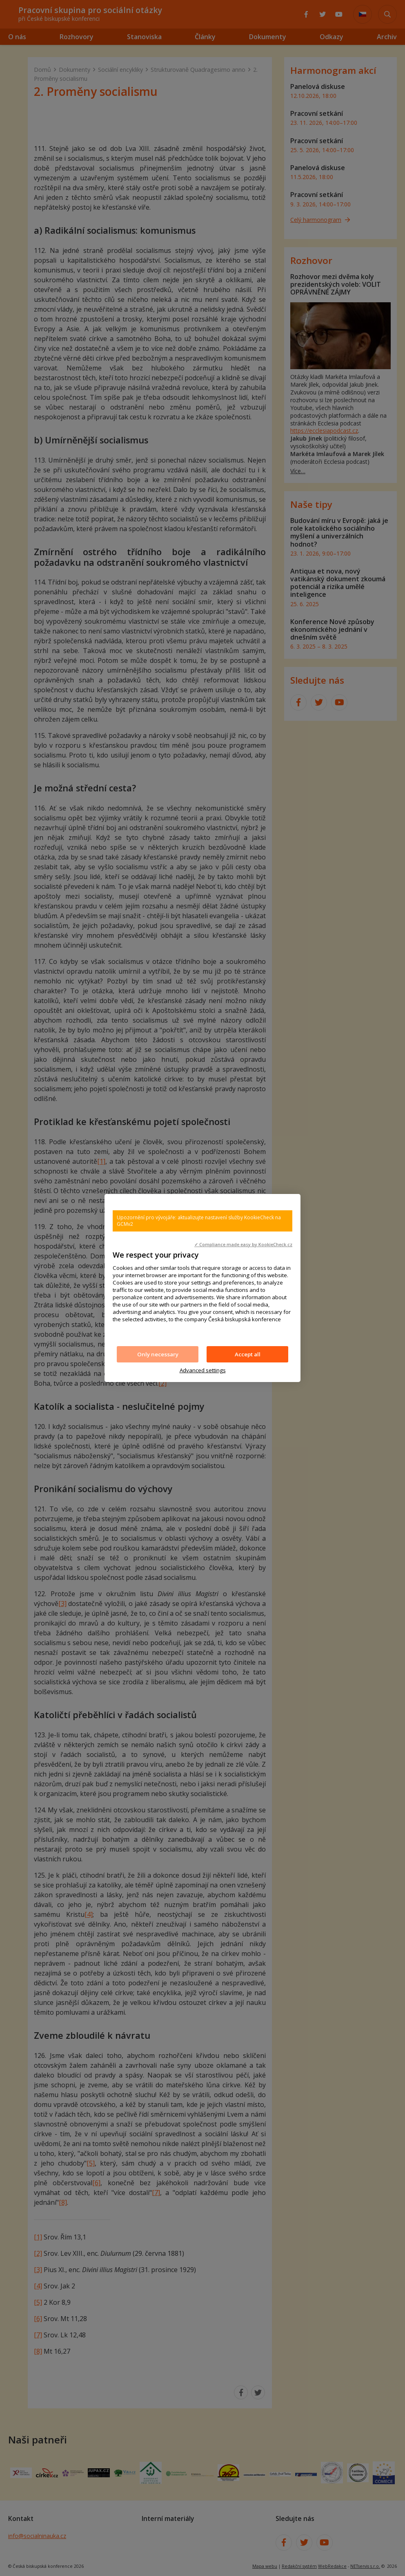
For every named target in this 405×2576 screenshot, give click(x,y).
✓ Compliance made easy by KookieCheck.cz (243, 1244)
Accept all (247, 1354)
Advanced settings (203, 1370)
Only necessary (157, 1354)
